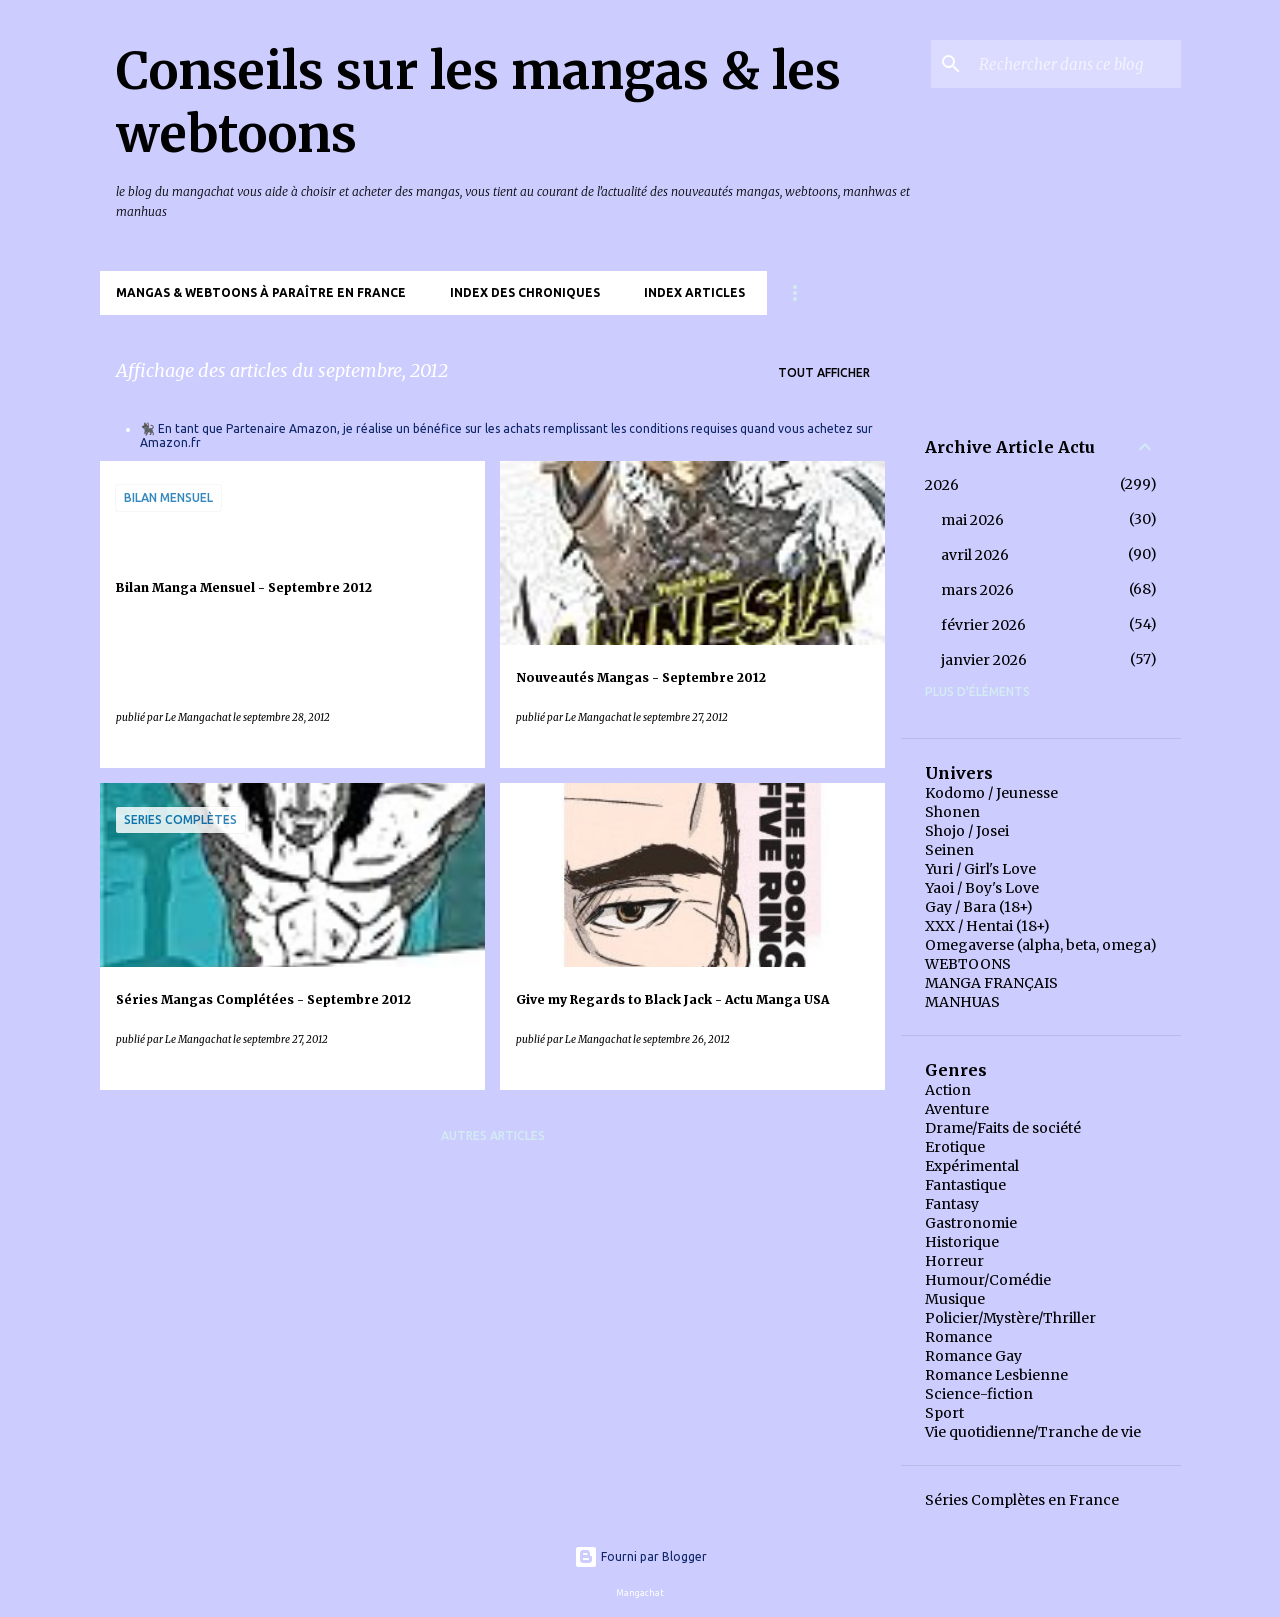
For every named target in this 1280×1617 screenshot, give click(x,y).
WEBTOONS (968, 964)
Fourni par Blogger (640, 1556)
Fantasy (952, 1204)
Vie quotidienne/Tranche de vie (1033, 1432)
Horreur (954, 1261)
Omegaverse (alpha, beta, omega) (1041, 945)
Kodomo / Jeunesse (991, 793)
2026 (942, 485)
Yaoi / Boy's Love (982, 888)
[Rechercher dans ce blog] (1076, 64)
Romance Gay (973, 1356)
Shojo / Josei (967, 831)
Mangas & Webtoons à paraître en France (261, 292)
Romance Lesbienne (996, 1375)
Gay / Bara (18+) (979, 907)
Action (948, 1090)
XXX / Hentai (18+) (987, 926)
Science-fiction (979, 1394)
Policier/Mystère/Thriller (1010, 1318)
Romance (958, 1337)
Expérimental (972, 1166)
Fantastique (965, 1185)
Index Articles (694, 292)
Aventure (957, 1109)
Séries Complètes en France (1022, 1500)
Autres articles (493, 1135)
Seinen (949, 850)
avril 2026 (975, 555)
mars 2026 (977, 590)
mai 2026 (972, 520)
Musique (955, 1299)
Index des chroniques (525, 292)
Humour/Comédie (988, 1280)
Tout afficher (824, 372)
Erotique (955, 1147)
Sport (944, 1413)
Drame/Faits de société (1003, 1128)
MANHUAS (962, 1002)
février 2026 (983, 625)
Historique (962, 1242)
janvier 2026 (984, 660)
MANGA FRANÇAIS (991, 983)
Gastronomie (971, 1223)
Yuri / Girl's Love (980, 869)
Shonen (952, 812)
